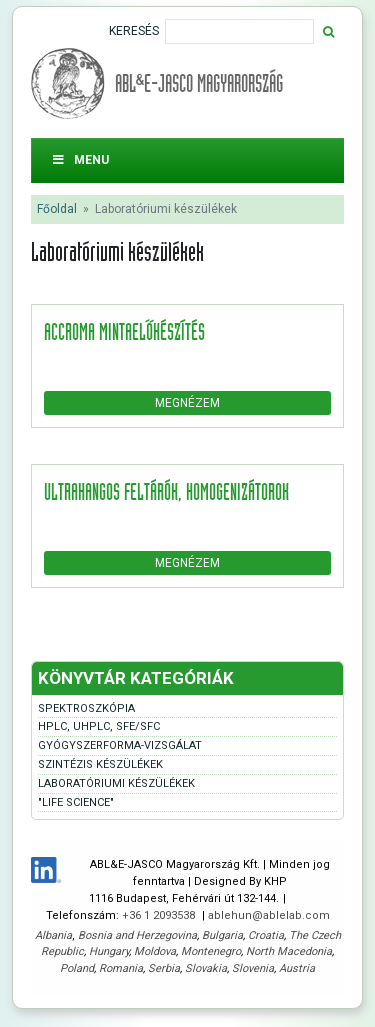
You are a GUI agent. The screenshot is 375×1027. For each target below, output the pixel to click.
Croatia (266, 935)
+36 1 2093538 (160, 915)
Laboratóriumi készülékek (116, 783)
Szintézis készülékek (100, 764)
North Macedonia (289, 951)
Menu (80, 160)
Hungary (109, 951)
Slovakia (206, 968)
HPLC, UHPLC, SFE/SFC (99, 726)
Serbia (164, 968)
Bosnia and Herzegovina (137, 935)
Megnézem (187, 403)
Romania (121, 968)
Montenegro (211, 951)
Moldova (155, 951)
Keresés (134, 31)
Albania (53, 935)
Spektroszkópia (86, 708)
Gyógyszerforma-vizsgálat (120, 745)
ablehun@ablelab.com (269, 915)
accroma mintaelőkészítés (124, 331)
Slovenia (253, 968)
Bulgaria (222, 935)
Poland (77, 968)
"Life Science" (76, 802)
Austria (297, 968)
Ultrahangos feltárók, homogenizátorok (166, 491)
